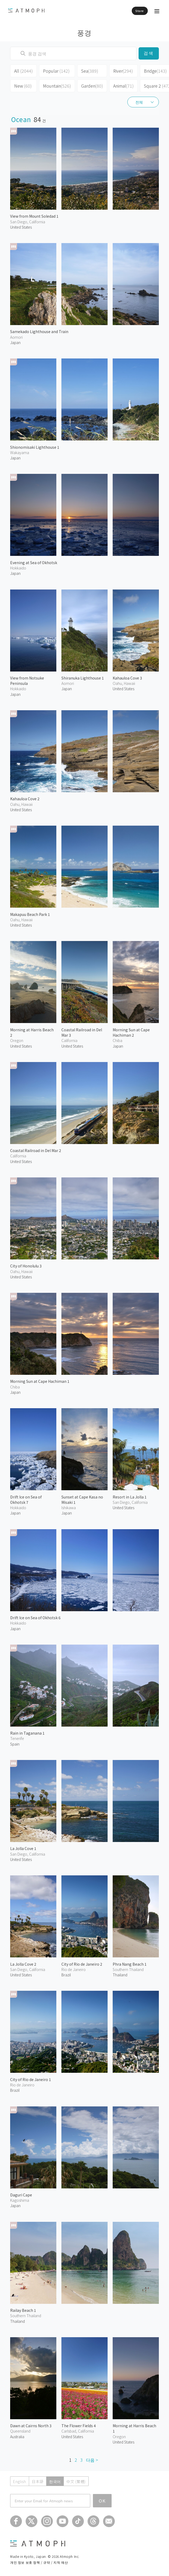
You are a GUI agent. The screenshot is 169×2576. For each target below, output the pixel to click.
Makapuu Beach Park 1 (30, 914)
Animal (123, 86)
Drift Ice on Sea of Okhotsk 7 (26, 1499)
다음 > (92, 2460)
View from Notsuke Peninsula (27, 680)
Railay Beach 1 (23, 2310)
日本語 (38, 2481)
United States (21, 227)
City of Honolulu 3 (26, 1266)
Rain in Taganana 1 (27, 1733)
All (23, 71)
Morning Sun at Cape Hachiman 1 (39, 1381)
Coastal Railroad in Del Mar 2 (35, 1150)
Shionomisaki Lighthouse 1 (34, 447)
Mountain (57, 86)
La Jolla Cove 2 (23, 1964)
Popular (56, 71)
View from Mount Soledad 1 (34, 216)
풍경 (84, 32)
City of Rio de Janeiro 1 (30, 2079)
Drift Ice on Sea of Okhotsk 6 (35, 1617)
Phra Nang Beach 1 (130, 1964)
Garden (92, 86)
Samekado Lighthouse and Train (39, 331)
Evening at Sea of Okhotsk (33, 562)
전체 (139, 102)
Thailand (120, 1974)
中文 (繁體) (76, 2481)
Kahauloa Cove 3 (127, 678)
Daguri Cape (21, 2195)
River (123, 71)
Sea (89, 71)
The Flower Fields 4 (78, 2425)
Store (139, 11)
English (19, 2481)
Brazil (14, 2090)
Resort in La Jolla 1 (130, 1497)
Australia (17, 2436)
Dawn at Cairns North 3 (31, 2425)
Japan (15, 342)
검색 (149, 53)
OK (102, 2500)
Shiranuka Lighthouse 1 (82, 678)
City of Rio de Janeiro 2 (81, 1964)
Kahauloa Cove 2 (25, 798)
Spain (14, 1744)
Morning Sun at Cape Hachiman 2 (131, 1032)
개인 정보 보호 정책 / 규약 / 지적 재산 (39, 2562)
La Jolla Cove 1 (23, 1848)
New (23, 86)
